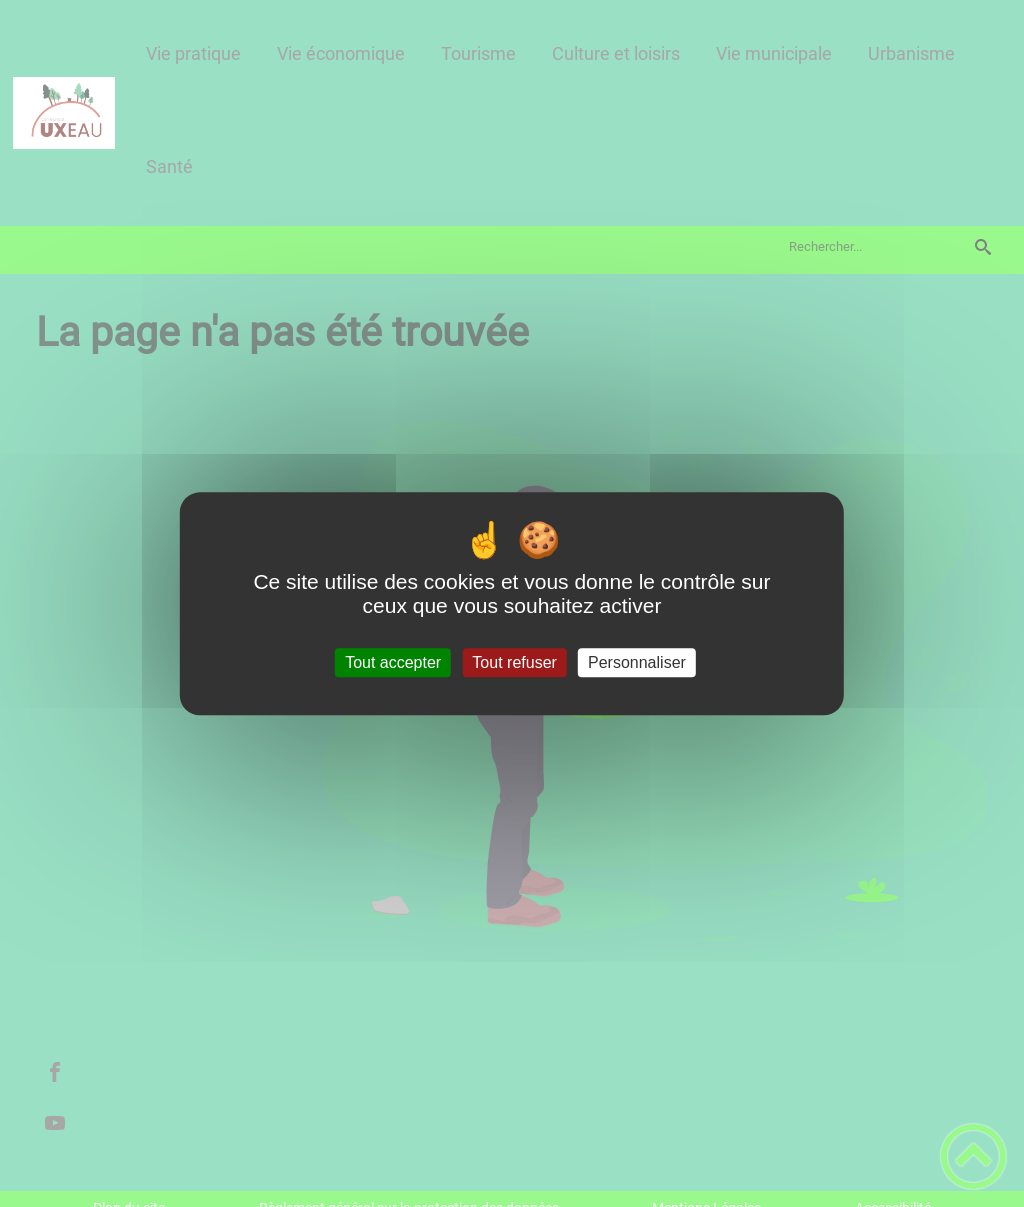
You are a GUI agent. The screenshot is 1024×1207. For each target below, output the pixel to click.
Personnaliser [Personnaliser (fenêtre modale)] (637, 662)
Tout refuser (514, 662)
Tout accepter (393, 662)
